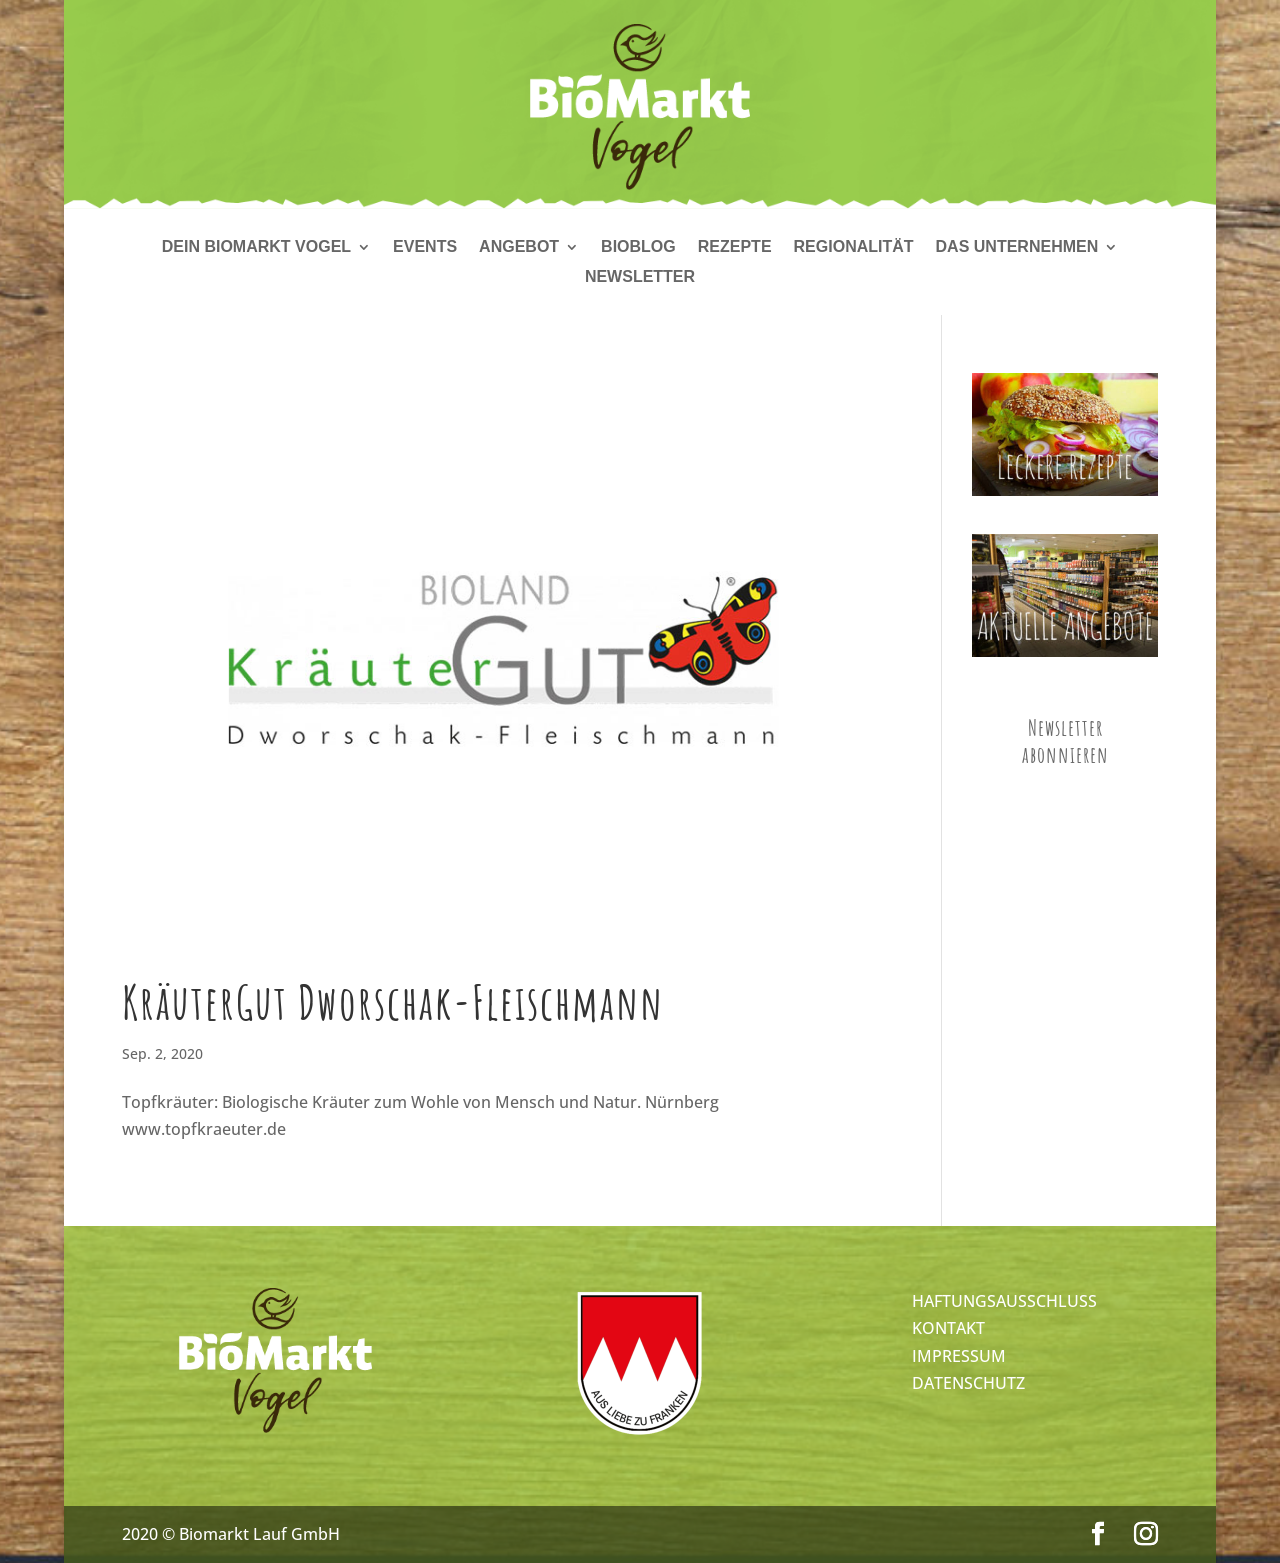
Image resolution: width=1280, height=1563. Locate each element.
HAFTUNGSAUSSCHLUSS (1004, 1301)
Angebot (519, 247)
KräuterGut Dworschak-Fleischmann (393, 1002)
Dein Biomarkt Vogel (256, 247)
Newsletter (640, 277)
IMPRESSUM (959, 1356)
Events (425, 247)
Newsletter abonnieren (1065, 741)
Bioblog (638, 247)
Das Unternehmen (1017, 247)
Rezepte (735, 247)
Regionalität (854, 247)
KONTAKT (948, 1328)
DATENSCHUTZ (968, 1383)
